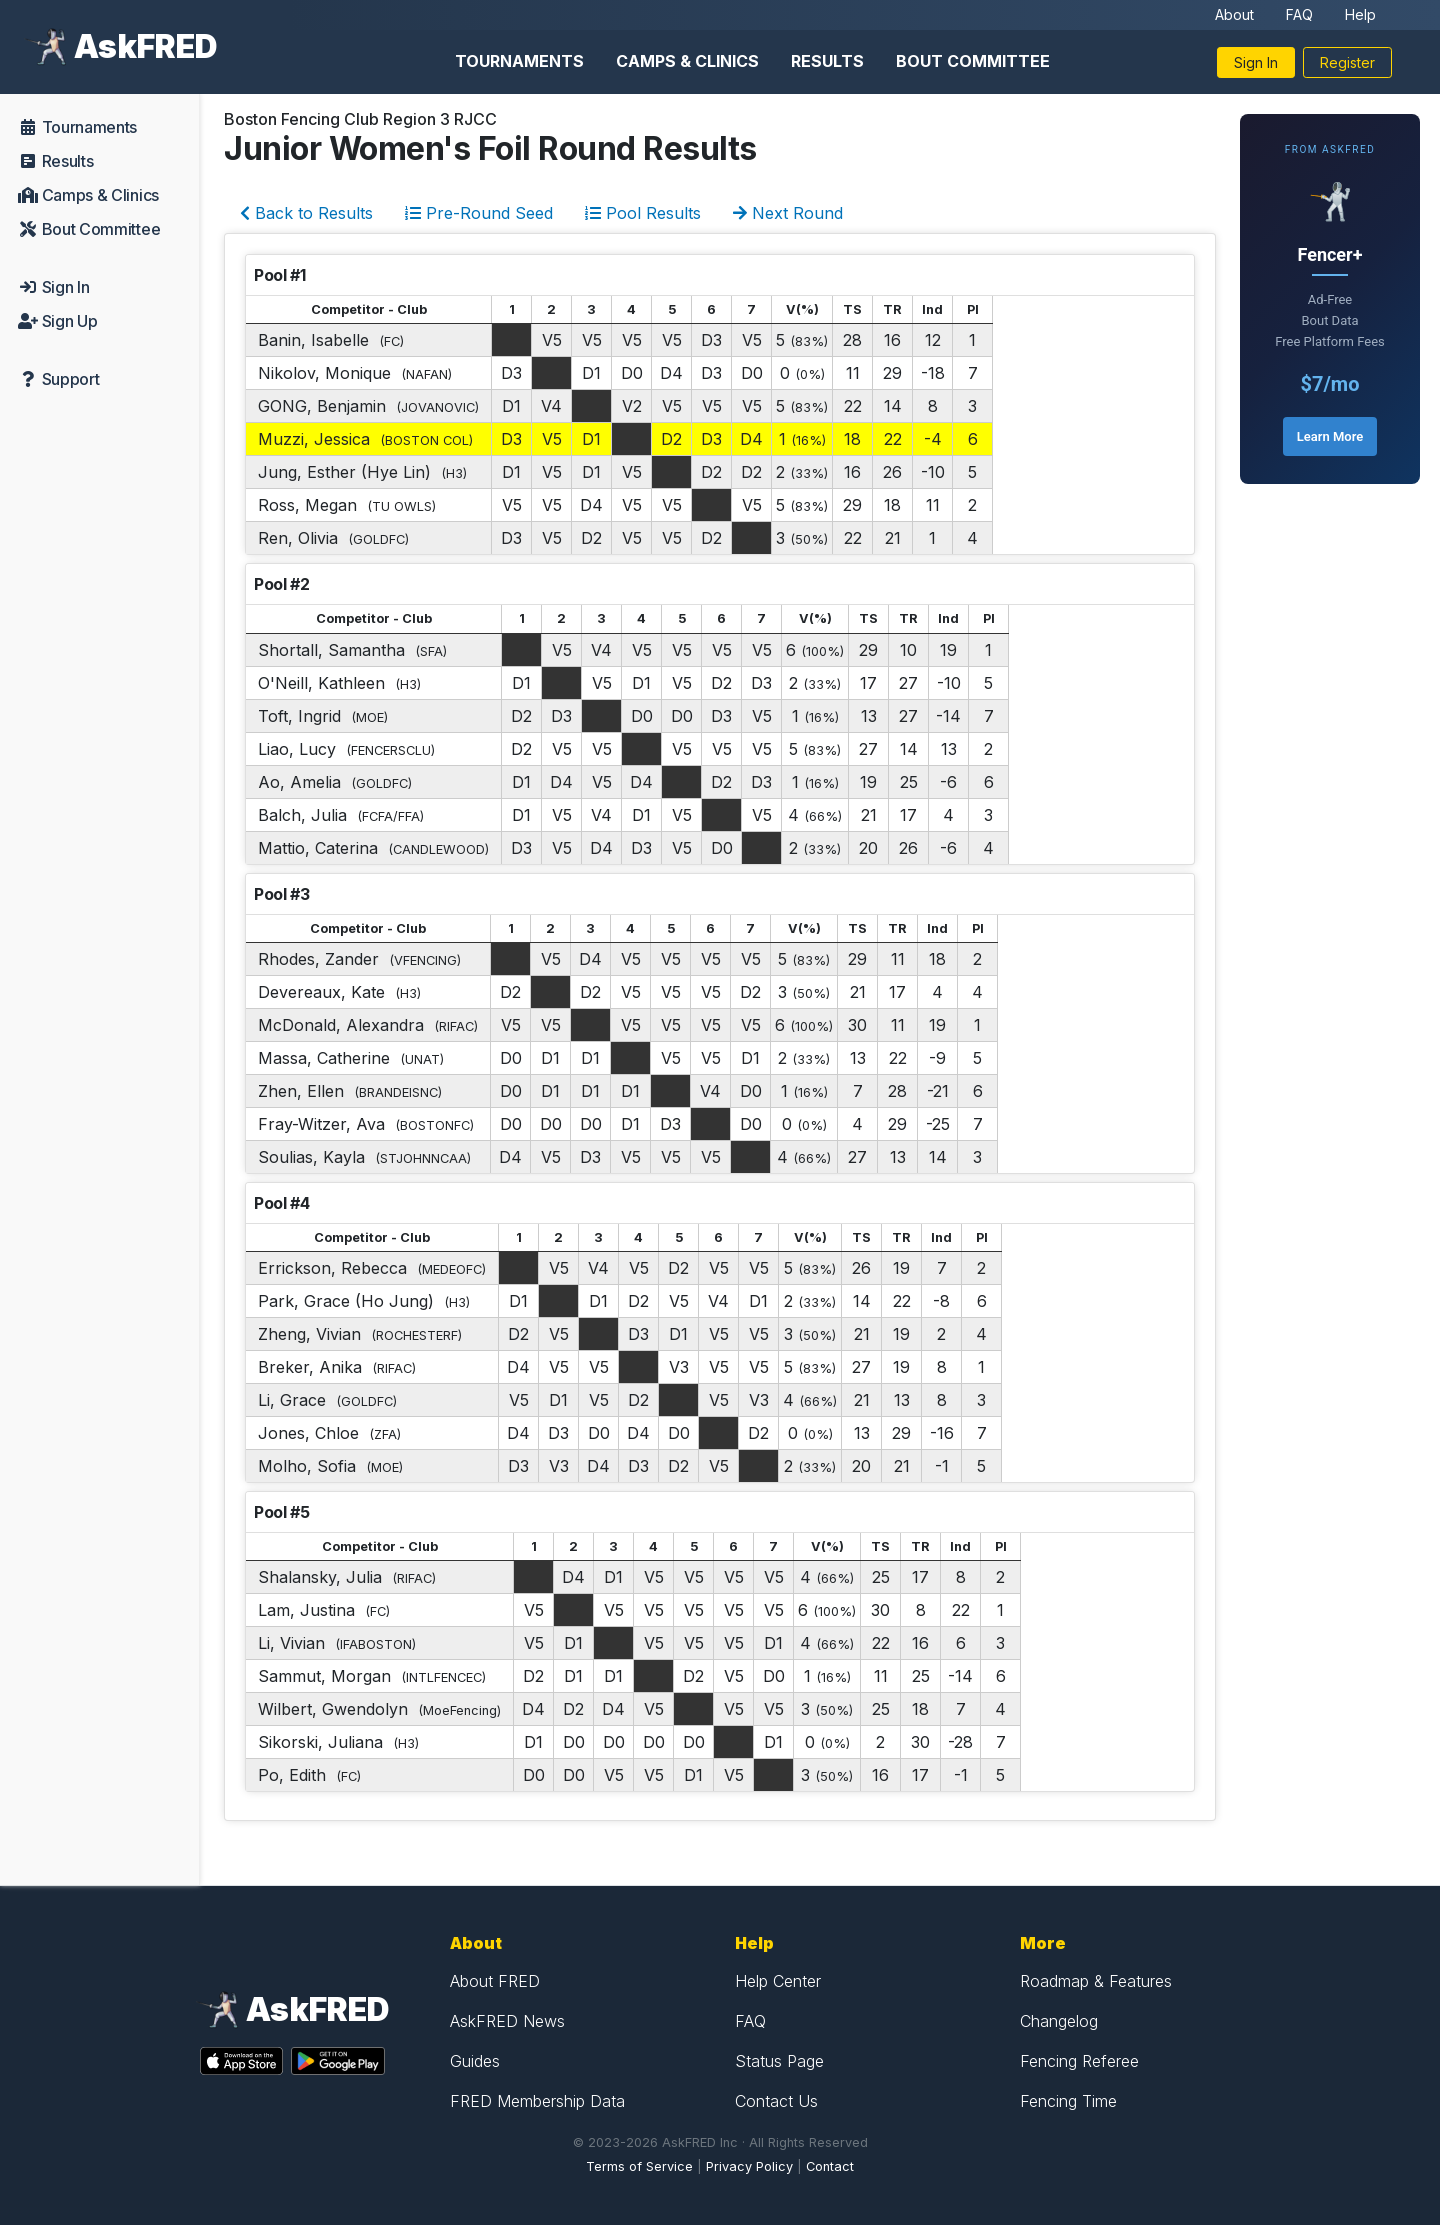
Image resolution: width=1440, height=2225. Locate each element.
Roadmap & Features (1096, 1981)
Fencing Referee (1079, 2061)
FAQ (1299, 14)
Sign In (1256, 62)
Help (1360, 14)
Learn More (1330, 436)
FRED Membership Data (537, 2101)
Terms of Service (639, 2166)
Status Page (779, 2061)
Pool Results (643, 213)
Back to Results (306, 213)
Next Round (788, 213)
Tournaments (519, 61)
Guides (475, 2061)
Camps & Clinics (687, 61)
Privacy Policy (749, 2166)
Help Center (778, 1981)
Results (827, 61)
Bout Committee (973, 61)
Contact (830, 2166)
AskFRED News (507, 2021)
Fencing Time (1068, 2101)
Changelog (1059, 2021)
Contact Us (776, 2101)
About (1234, 14)
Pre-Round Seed (479, 213)
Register (1347, 62)
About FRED (495, 1981)
